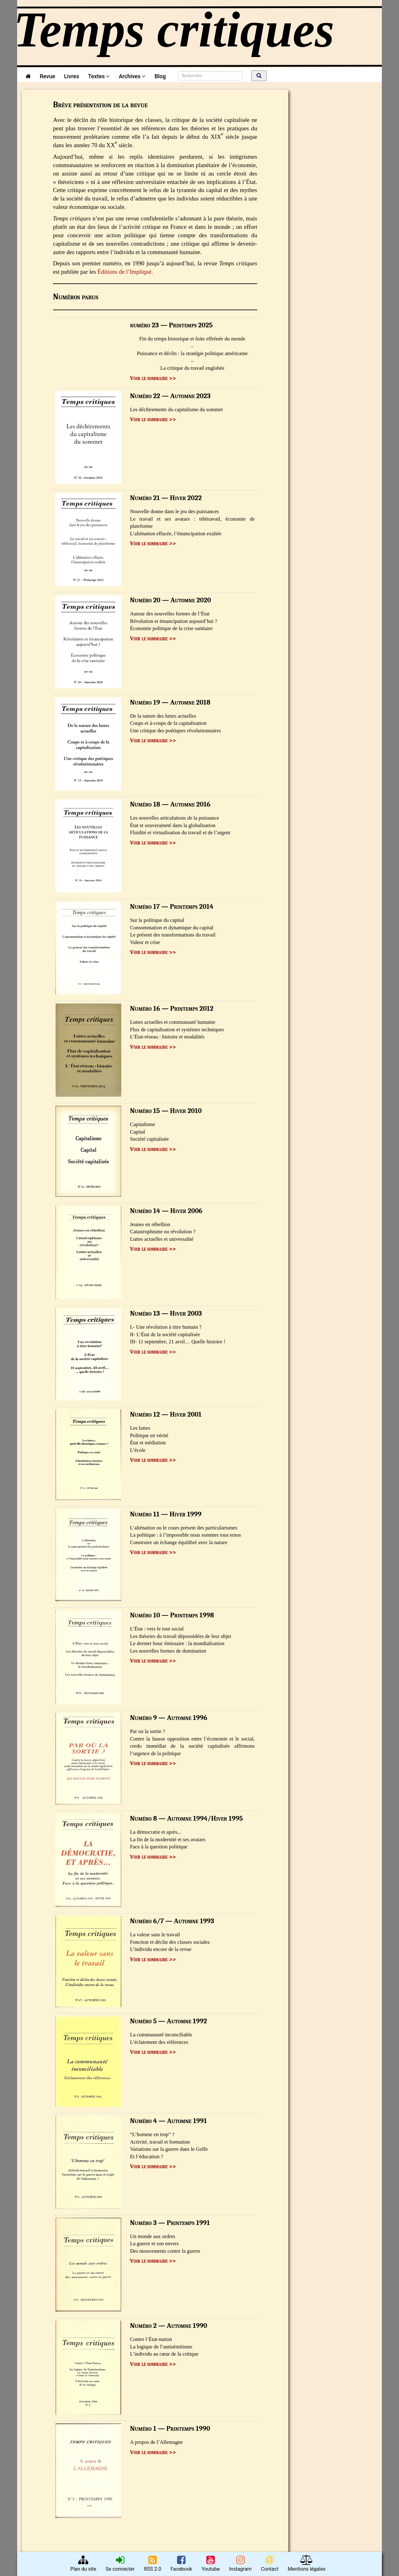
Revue (47, 76)
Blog (162, 76)
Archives (132, 76)
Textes (99, 76)
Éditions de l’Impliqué (124, 271)
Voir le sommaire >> (153, 378)
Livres (71, 76)
